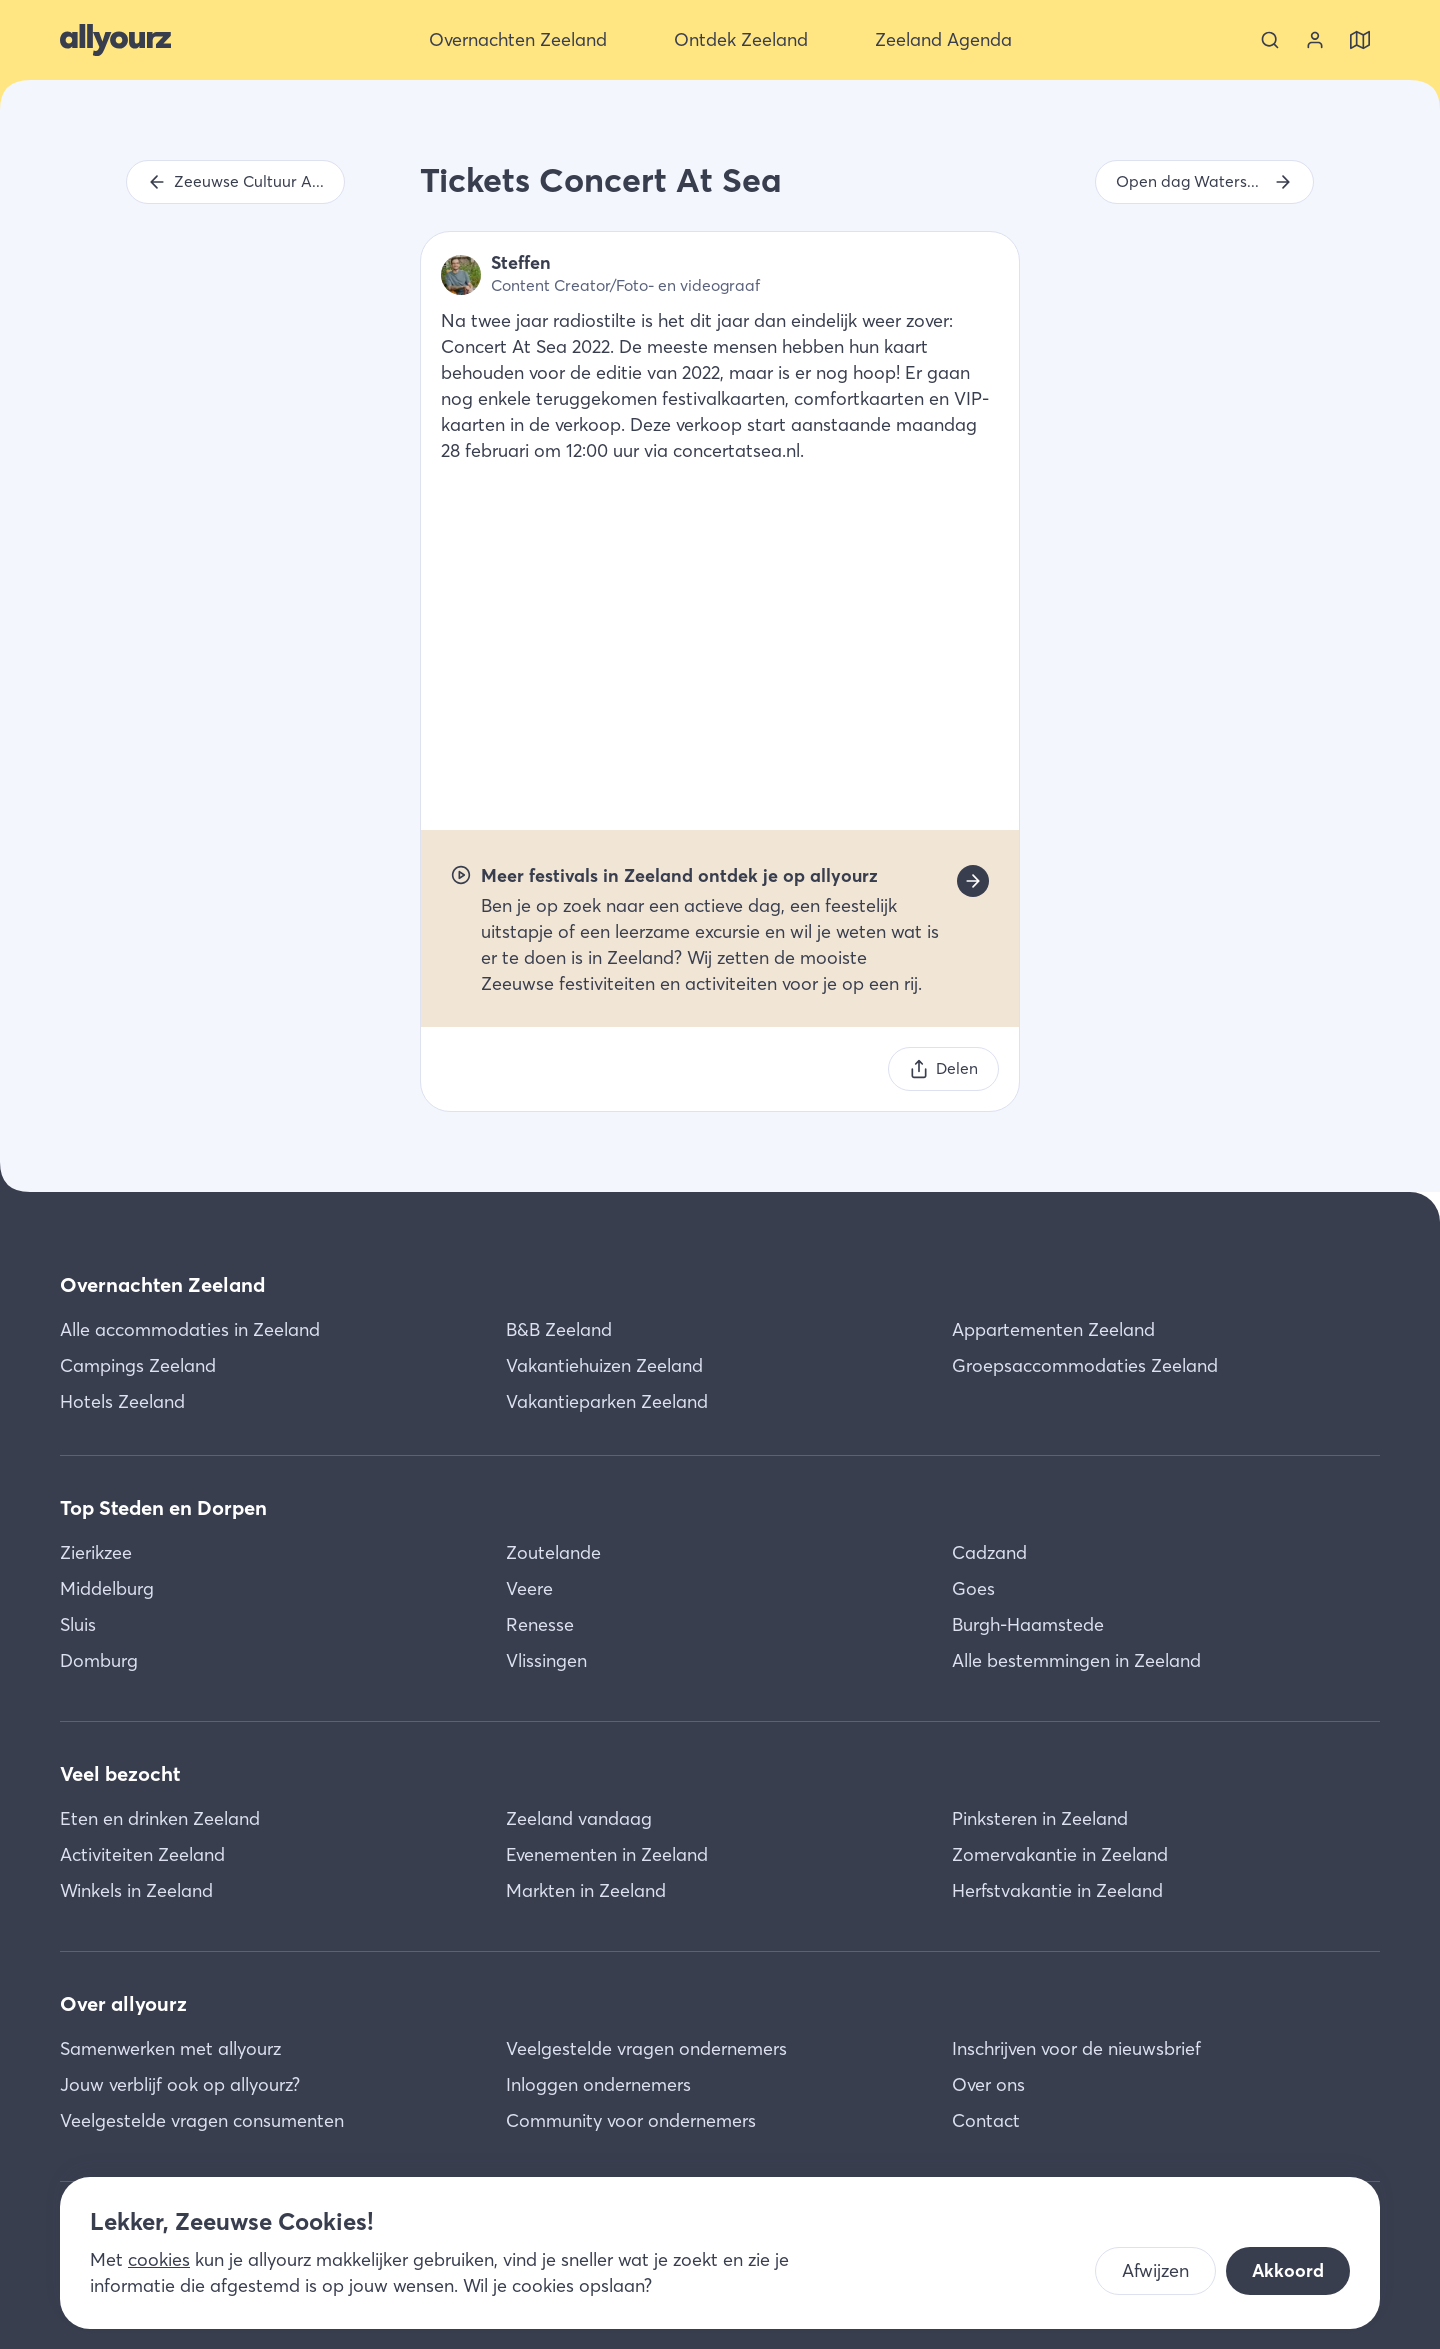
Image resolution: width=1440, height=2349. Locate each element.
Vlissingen (546, 1660)
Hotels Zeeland (122, 1401)
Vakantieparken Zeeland (607, 1401)
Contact (986, 2120)
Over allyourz (123, 2003)
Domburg (99, 1660)
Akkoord (1288, 2270)
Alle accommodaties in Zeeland (190, 1329)
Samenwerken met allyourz (170, 2048)
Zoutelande (553, 1552)
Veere (529, 1588)
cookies (159, 2259)
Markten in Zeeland (586, 1890)
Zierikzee (96, 1552)
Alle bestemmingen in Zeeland (1076, 1660)
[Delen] (943, 1069)
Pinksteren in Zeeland (1040, 1818)
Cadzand (989, 1552)
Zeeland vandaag (579, 1818)
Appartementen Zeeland (1053, 1329)
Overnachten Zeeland (162, 1284)
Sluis (78, 1624)
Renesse (540, 1624)
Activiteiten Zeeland (142, 1854)
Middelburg (107, 1588)
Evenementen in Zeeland (607, 1854)
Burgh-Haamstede (1028, 1624)
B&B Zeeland (559, 1329)
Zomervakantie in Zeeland (1060, 1854)
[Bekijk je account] (1315, 40)
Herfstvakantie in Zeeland (1057, 1890)
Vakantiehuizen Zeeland (604, 1365)
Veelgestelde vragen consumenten (202, 2120)
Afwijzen (1155, 2270)
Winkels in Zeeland (136, 1890)
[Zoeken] (1270, 40)
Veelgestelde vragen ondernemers (646, 2048)
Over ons (988, 2084)
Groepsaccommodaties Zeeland (1085, 1365)
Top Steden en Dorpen (163, 1507)
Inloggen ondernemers (598, 2084)
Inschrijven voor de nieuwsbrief (1076, 2048)
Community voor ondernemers (631, 2120)
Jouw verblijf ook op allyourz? (180, 2084)
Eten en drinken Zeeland (160, 1818)
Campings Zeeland (138, 1365)
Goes (973, 1588)
